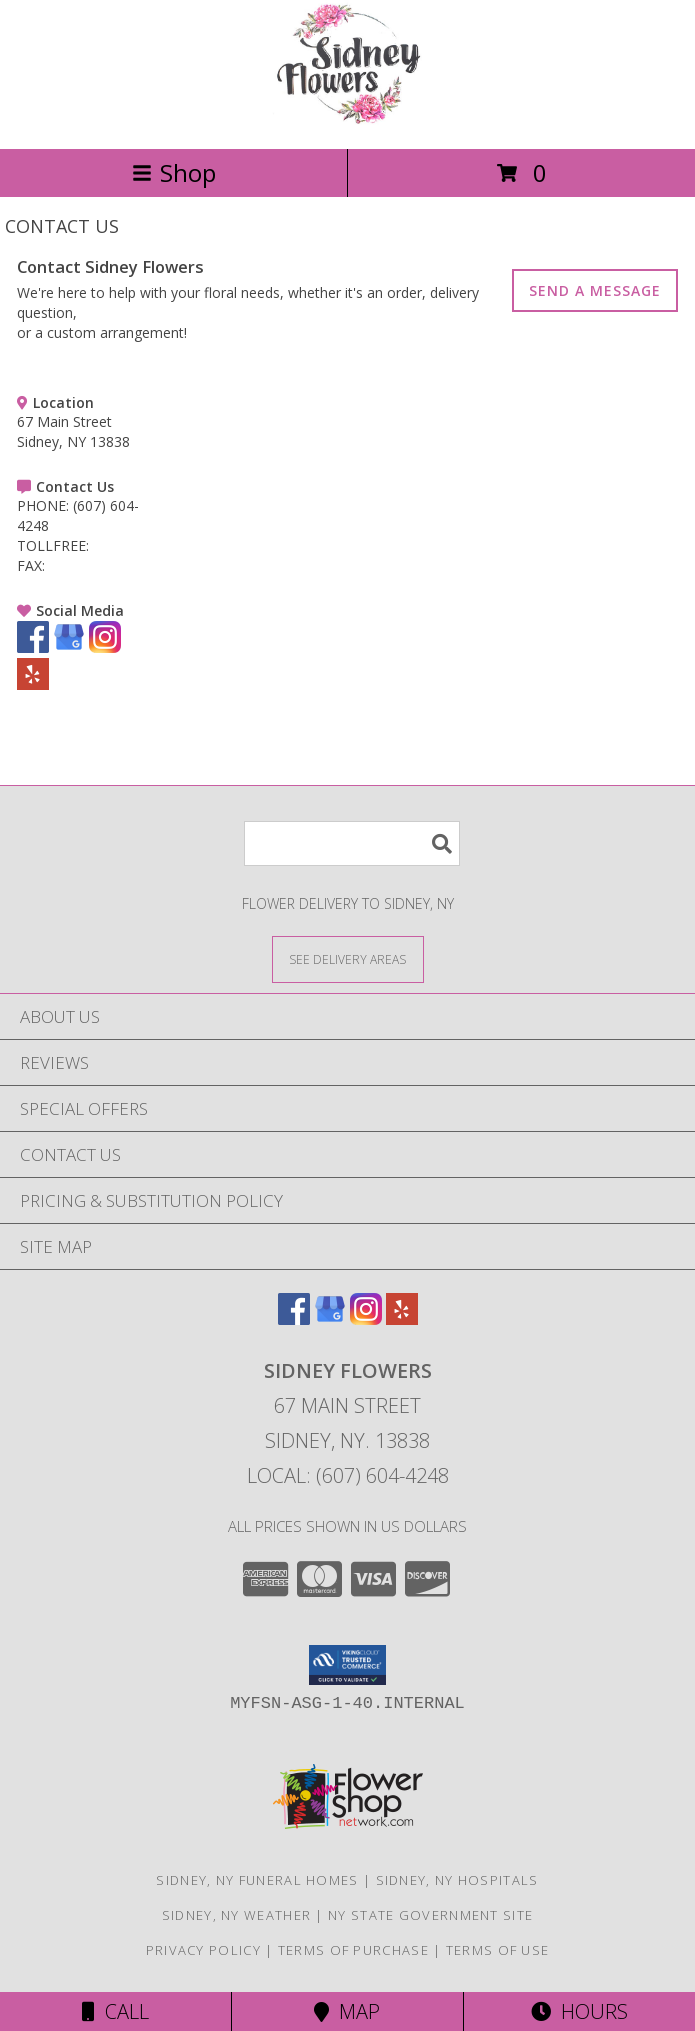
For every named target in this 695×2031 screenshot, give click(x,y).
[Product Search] (352, 843)
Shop (174, 172)
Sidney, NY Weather (236, 1915)
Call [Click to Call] (115, 2011)
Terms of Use (498, 1950)
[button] (347, 1665)
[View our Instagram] (105, 647)
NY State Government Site (430, 1915)
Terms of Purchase (353, 1950)
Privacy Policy (203, 1950)
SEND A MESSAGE (595, 290)
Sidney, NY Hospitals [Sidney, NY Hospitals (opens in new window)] (457, 1880)
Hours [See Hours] (579, 2011)
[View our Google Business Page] (69, 647)
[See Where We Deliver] (348, 958)
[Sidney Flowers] (347, 119)
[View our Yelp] (33, 684)
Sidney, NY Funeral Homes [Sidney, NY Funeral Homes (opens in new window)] (257, 1880)
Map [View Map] (347, 2011)
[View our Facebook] (33, 647)
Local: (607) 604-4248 (348, 1475)
